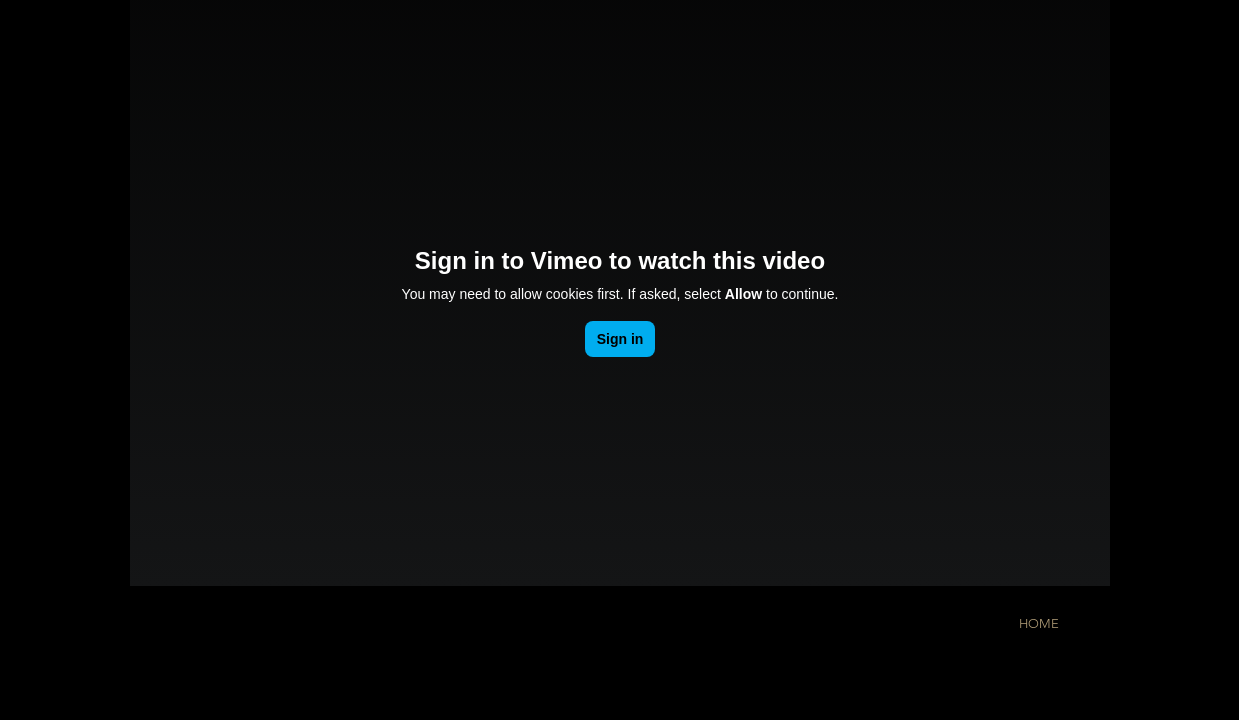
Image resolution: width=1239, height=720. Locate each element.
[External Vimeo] (620, 293)
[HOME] (1039, 624)
